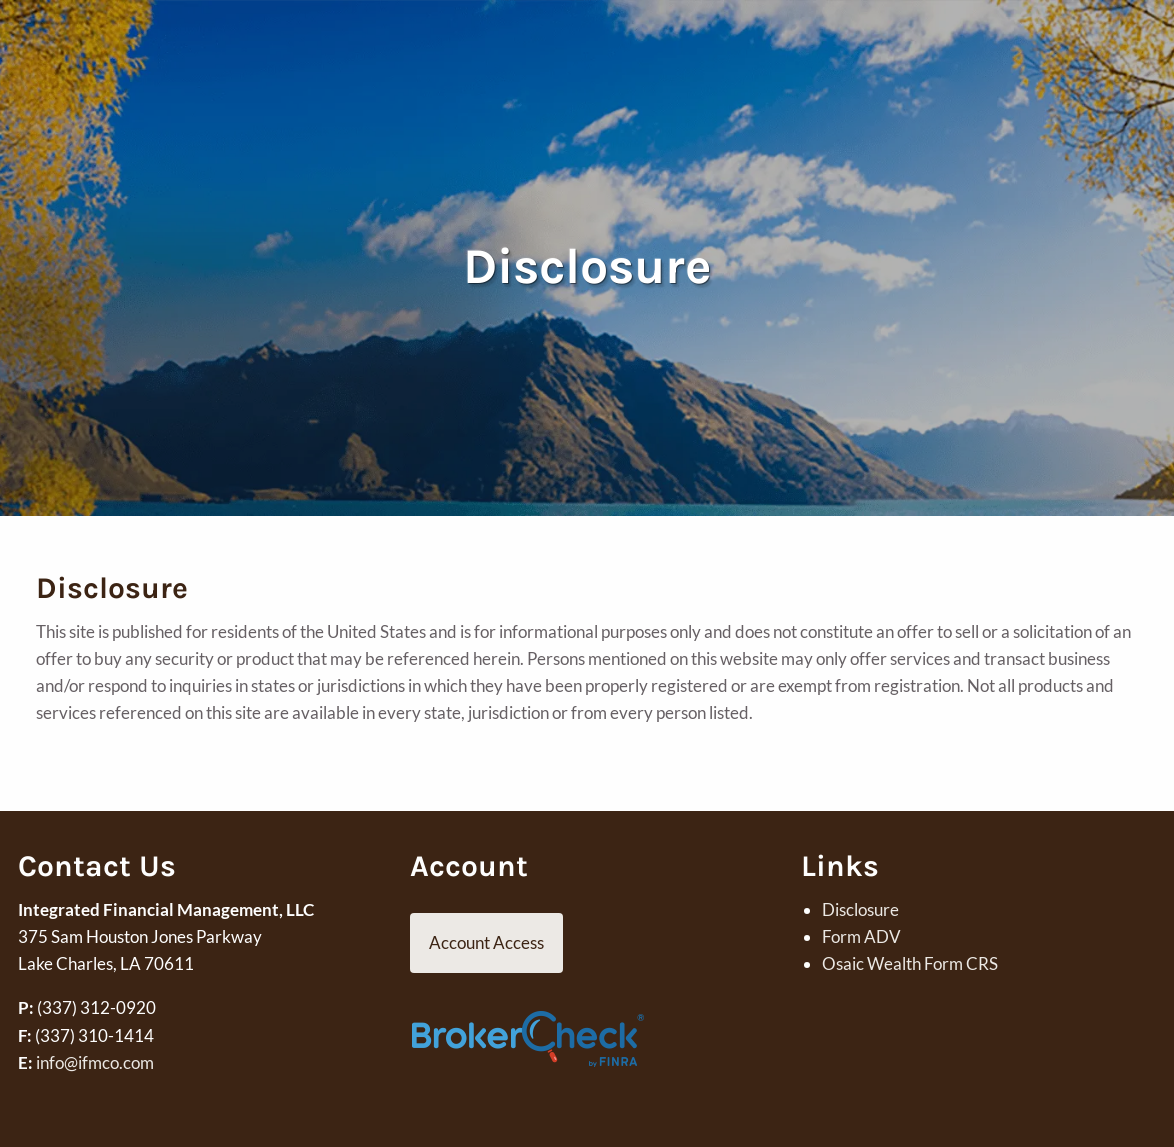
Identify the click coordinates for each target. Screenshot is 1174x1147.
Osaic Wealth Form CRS (910, 963)
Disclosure (860, 909)
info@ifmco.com (95, 1062)
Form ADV (861, 936)
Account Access (486, 942)
